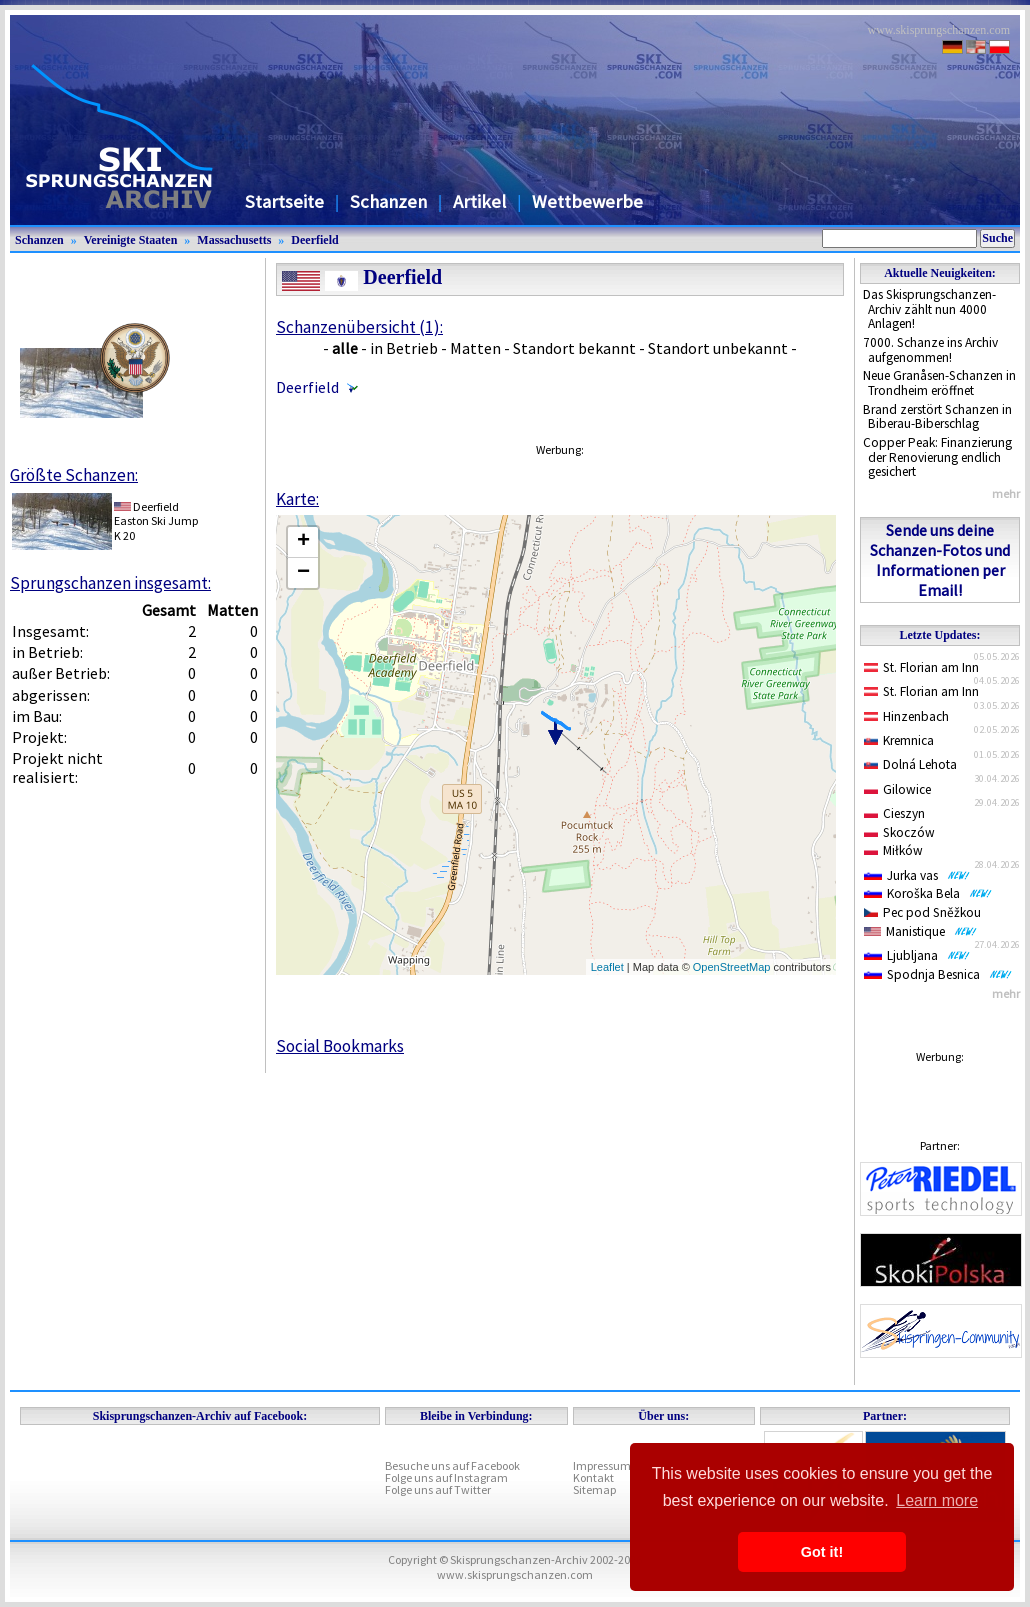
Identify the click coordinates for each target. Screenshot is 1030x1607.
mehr (1006, 493)
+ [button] (303, 542)
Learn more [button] (937, 1500)
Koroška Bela (928, 893)
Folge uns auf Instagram (446, 1477)
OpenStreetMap (732, 967)
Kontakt (593, 1477)
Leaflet (607, 967)
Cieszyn (894, 813)
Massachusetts (234, 240)
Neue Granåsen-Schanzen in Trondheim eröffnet (939, 383)
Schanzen (388, 201)
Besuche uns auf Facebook (452, 1465)
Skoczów (899, 832)
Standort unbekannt (718, 348)
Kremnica (899, 740)
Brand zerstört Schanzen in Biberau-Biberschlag (937, 417)
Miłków (893, 850)
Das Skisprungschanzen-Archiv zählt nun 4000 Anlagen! (929, 309)
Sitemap (594, 1489)
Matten (475, 348)
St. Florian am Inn (921, 667)
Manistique (920, 931)
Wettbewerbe (587, 201)
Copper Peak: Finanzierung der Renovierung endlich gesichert (937, 457)
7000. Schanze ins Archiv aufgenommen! (930, 350)
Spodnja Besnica (938, 974)
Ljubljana (917, 955)
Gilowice (897, 789)
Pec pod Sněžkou (922, 912)
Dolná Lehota (910, 764)
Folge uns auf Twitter (438, 1489)
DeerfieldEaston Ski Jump (156, 513)
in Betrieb (404, 348)
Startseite (284, 201)
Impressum (602, 1465)
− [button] (303, 573)
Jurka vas (917, 875)
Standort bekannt (574, 348)
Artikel (479, 201)
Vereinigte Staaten (131, 240)
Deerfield (314, 240)
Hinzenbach (906, 716)
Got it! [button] (822, 1552)
